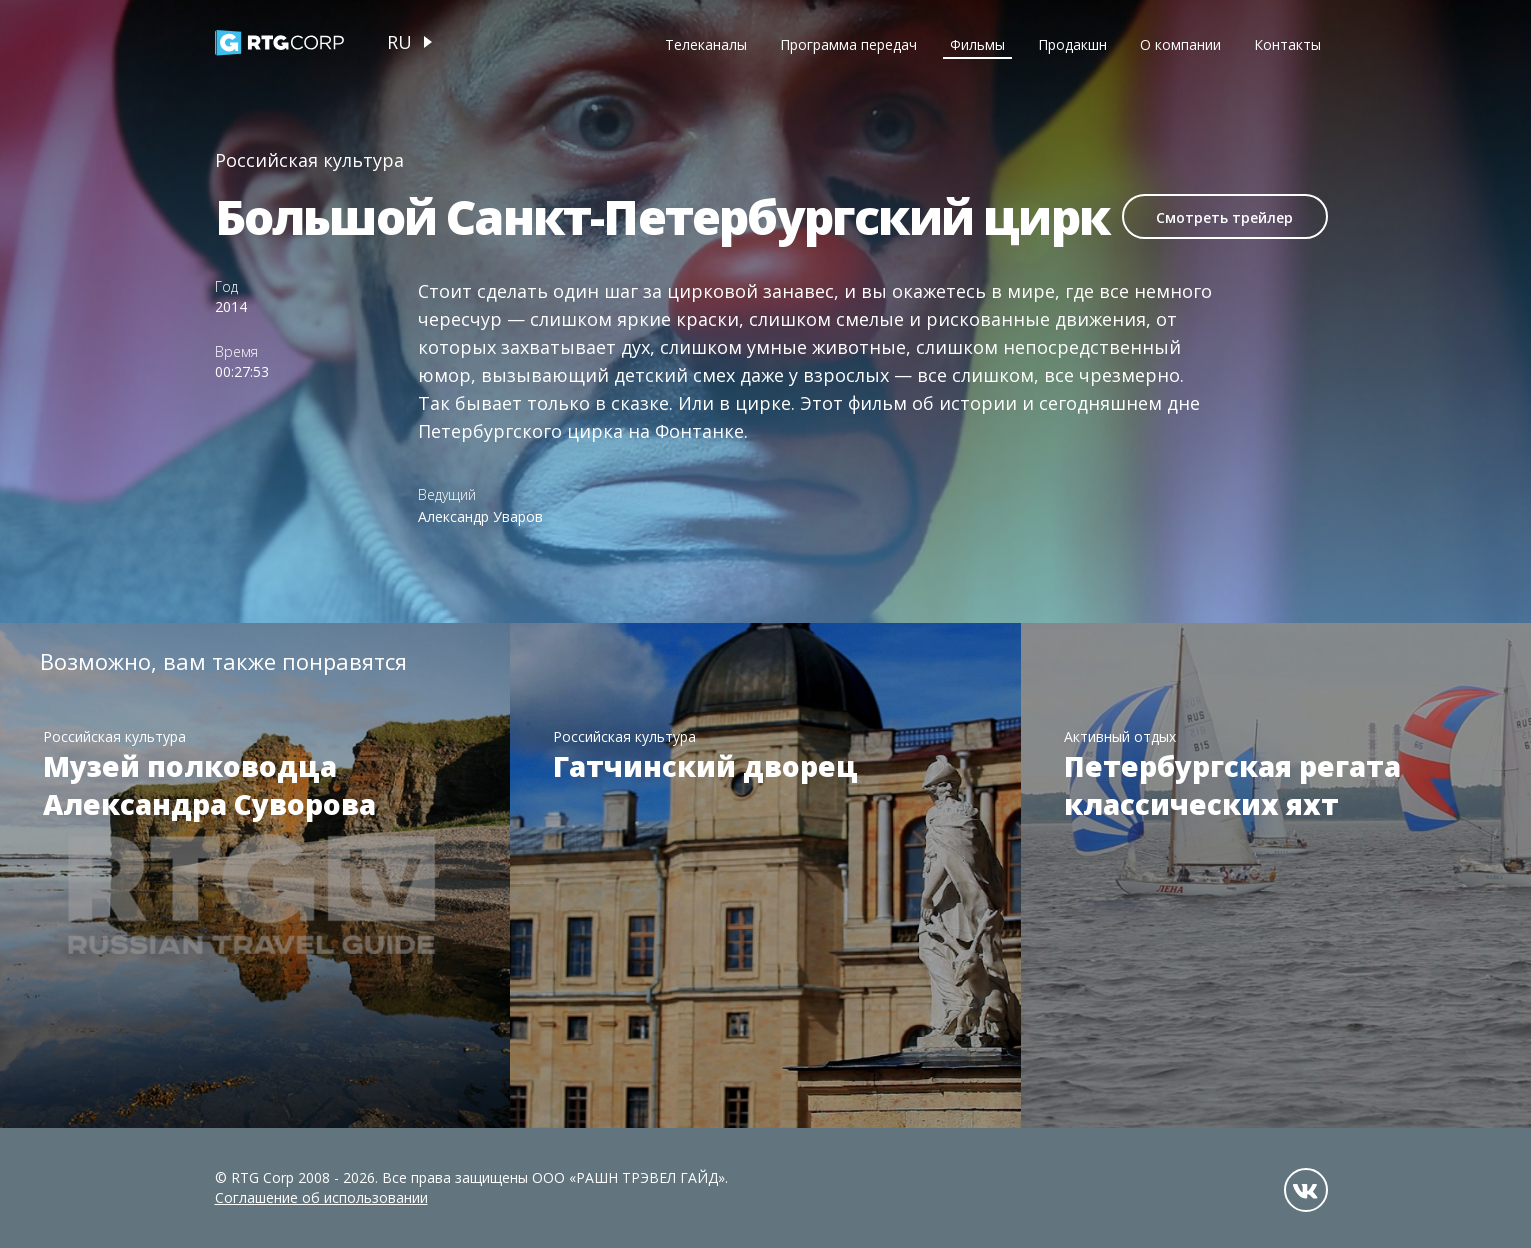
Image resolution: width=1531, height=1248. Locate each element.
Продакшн (1072, 44)
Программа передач (848, 44)
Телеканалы (706, 44)
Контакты (1287, 44)
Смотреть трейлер (1224, 217)
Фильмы (977, 44)
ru (399, 42)
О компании (1180, 44)
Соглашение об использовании (321, 1197)
